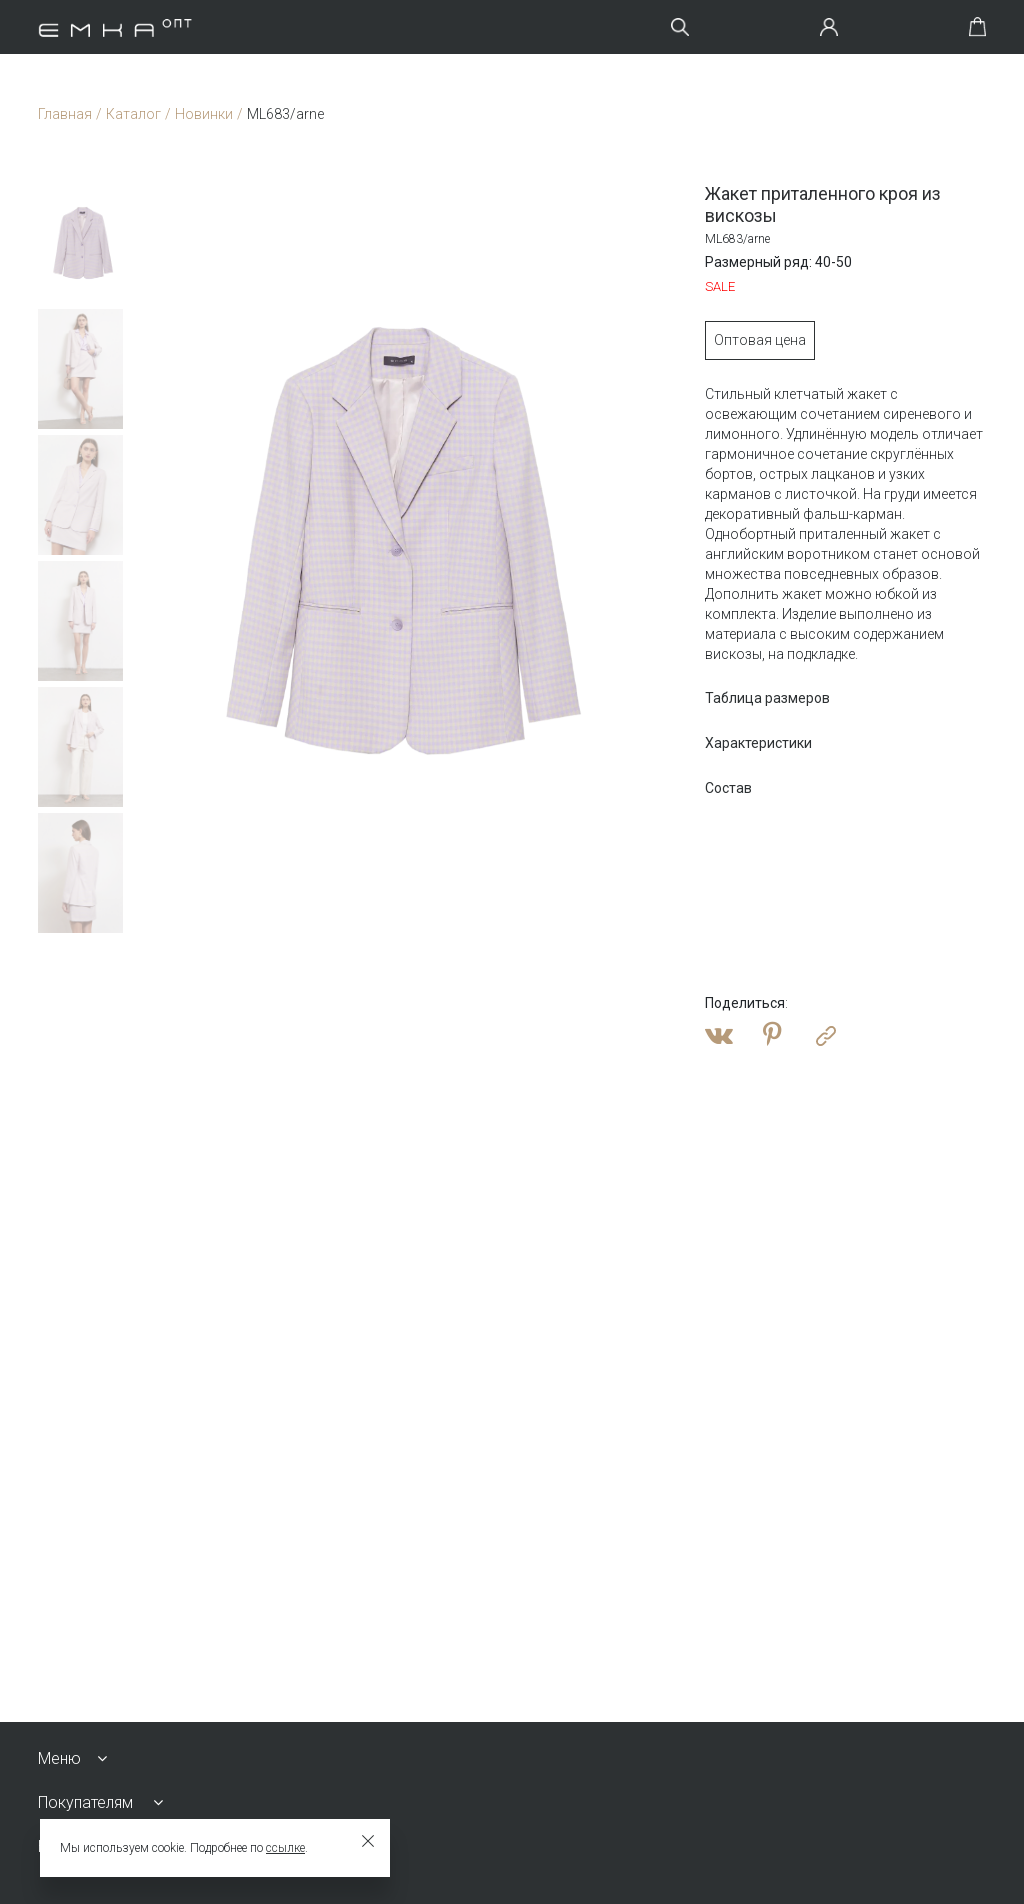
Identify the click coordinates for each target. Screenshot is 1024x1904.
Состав (728, 788)
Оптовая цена (760, 340)
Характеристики (758, 743)
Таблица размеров (767, 698)
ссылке (285, 1848)
